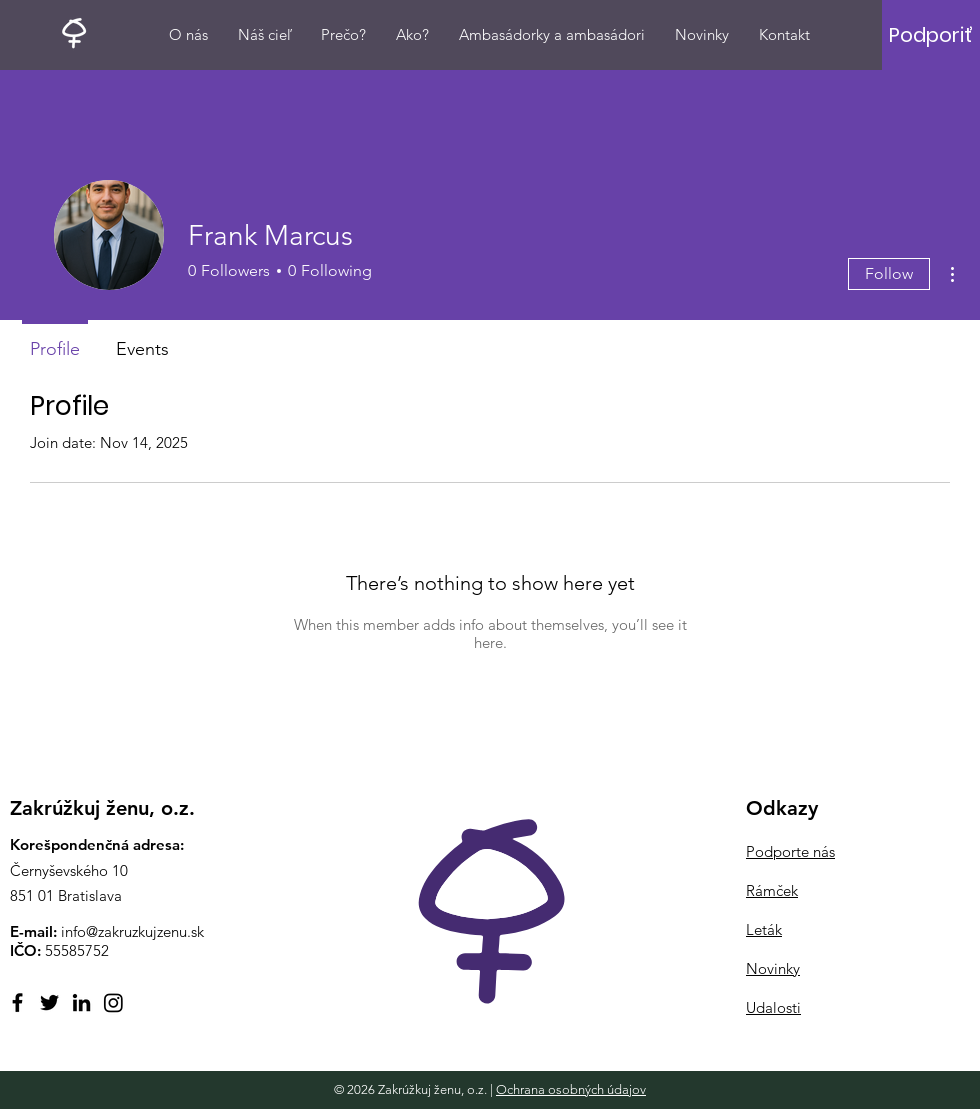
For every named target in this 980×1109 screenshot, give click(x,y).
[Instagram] (113, 1002)
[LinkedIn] (81, 1002)
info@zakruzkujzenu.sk (132, 931)
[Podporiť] (930, 35)
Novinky (773, 968)
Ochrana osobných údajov (571, 1089)
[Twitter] (49, 1002)
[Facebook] (17, 1002)
